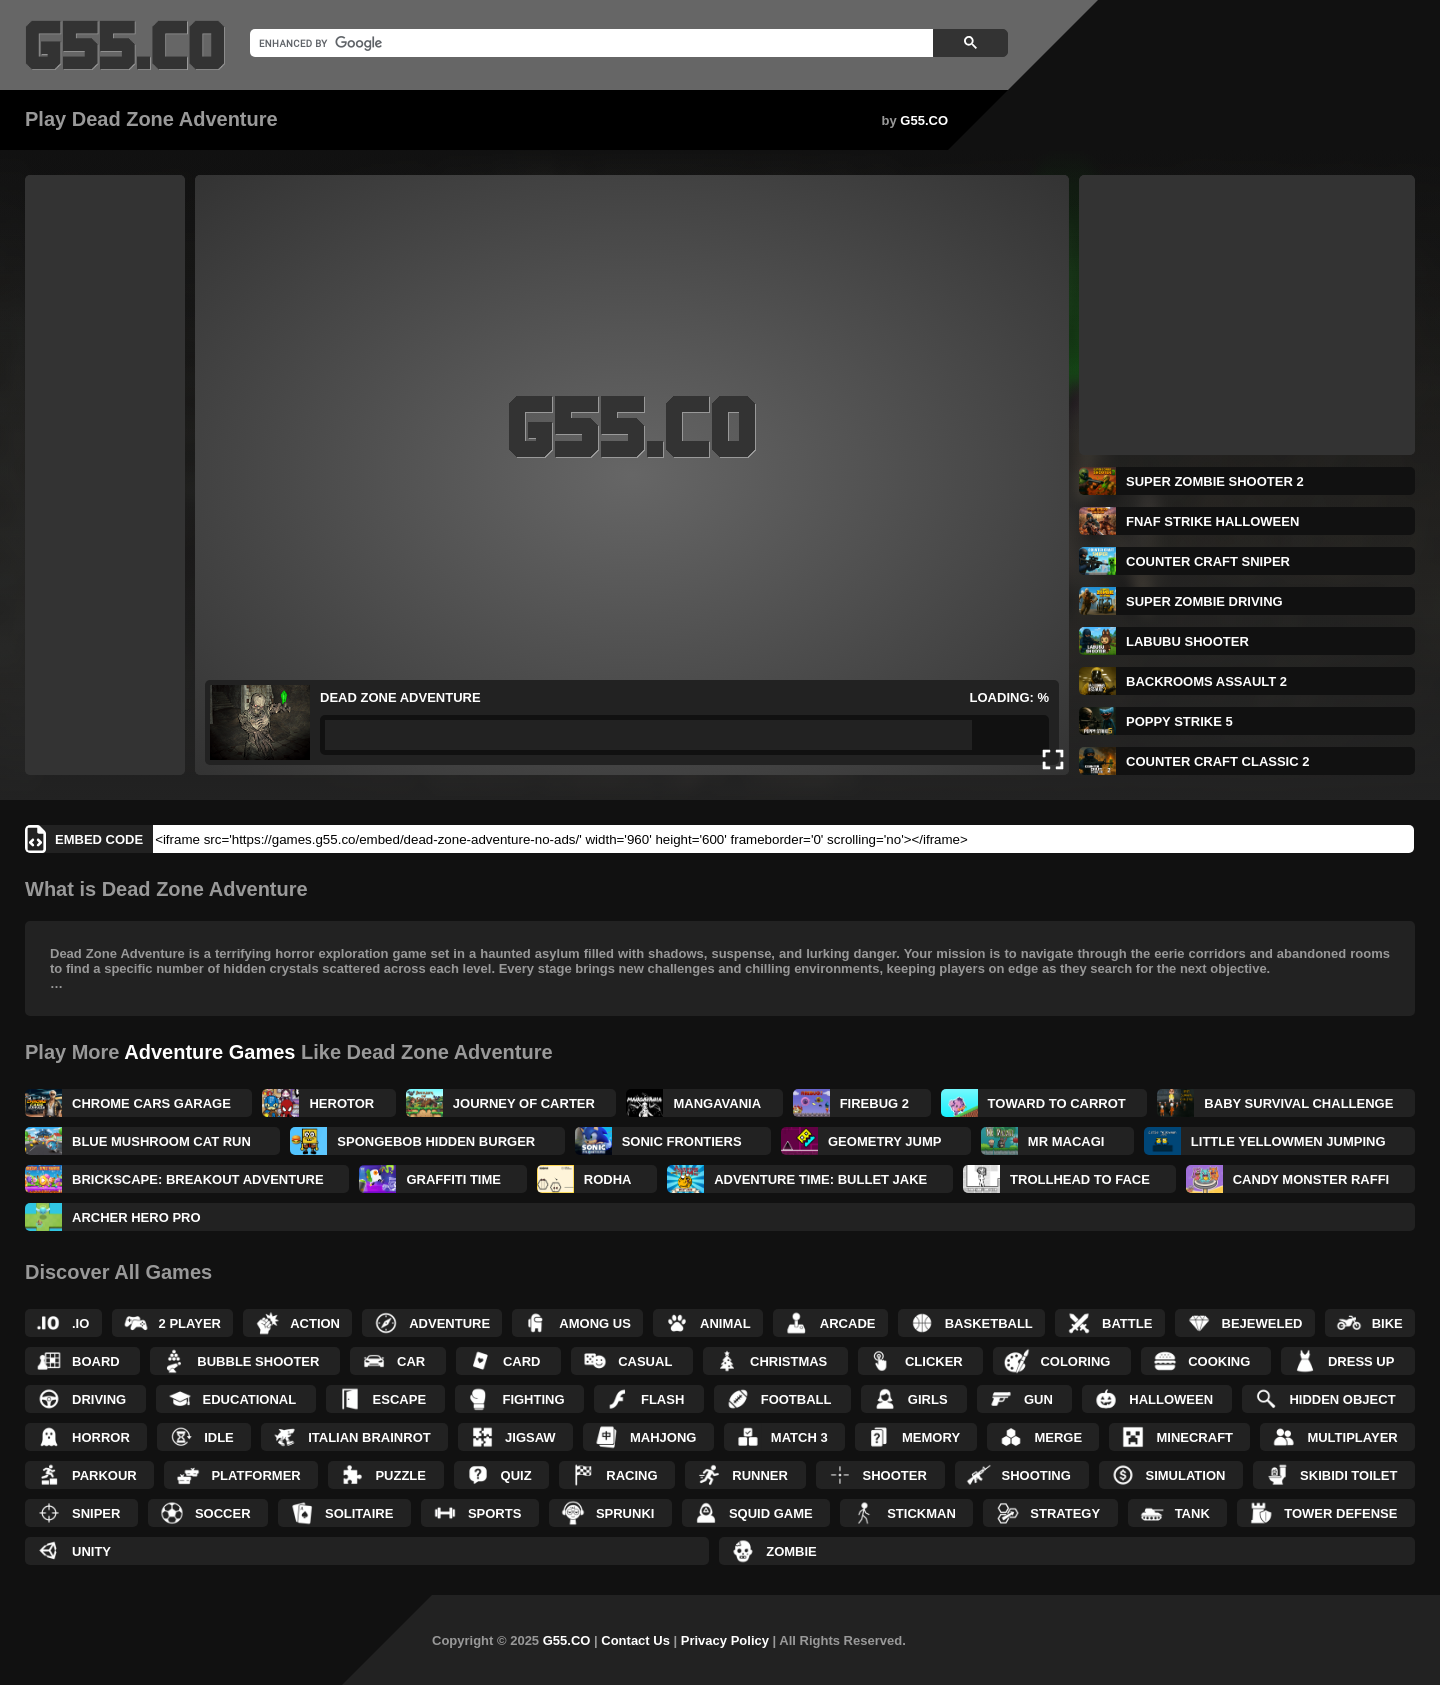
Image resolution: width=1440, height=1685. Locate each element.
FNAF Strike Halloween (1212, 521)
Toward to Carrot (1057, 1103)
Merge (1058, 1437)
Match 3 (799, 1437)
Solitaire (359, 1513)
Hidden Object (1342, 1399)
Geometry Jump (884, 1141)
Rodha (608, 1179)
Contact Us (635, 1640)
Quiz (516, 1475)
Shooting (1036, 1475)
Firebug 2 (874, 1103)
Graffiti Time (453, 1179)
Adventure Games (209, 1052)
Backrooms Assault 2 (1206, 681)
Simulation (1186, 1475)
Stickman (921, 1513)
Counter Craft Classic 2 (1217, 761)
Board (96, 1361)
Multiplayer (1352, 1437)
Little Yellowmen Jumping (1288, 1141)
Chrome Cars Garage (151, 1103)
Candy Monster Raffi (1311, 1179)
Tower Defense (1340, 1513)
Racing (631, 1475)
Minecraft (1194, 1437)
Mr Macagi (1066, 1141)
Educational (250, 1399)
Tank (1192, 1513)
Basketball (989, 1323)
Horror (101, 1437)
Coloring (1075, 1361)
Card (522, 1361)
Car (411, 1361)
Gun (1038, 1399)
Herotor (341, 1103)
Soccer (223, 1513)
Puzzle (400, 1475)
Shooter (895, 1475)
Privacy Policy (725, 1640)
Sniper (96, 1513)
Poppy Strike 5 (1179, 721)
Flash (662, 1399)
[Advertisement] (105, 475)
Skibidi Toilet (1348, 1475)
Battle (1127, 1323)
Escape (399, 1399)
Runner (760, 1475)
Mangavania (717, 1103)
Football (796, 1399)
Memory (931, 1437)
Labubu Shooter (1187, 641)
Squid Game (771, 1513)
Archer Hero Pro (136, 1217)
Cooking (1219, 1361)
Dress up (1361, 1361)
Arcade (848, 1323)
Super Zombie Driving (1204, 601)
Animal (725, 1323)
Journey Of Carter (524, 1103)
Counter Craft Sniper (1208, 561)
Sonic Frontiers (682, 1141)
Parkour (104, 1475)
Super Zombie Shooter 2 (1215, 481)
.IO (80, 1323)
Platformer (255, 1475)
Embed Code (99, 839)
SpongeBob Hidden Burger (436, 1141)
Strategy (1065, 1513)
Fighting (533, 1399)
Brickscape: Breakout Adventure (198, 1179)
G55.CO (924, 120)
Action (315, 1323)
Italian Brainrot (369, 1437)
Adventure (449, 1323)
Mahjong (663, 1437)
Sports (494, 1513)
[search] (589, 43)
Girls (928, 1399)
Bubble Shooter (258, 1361)
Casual (645, 1361)
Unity (91, 1551)
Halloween (1171, 1399)
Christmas (788, 1361)
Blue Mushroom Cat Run (161, 1141)
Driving (99, 1399)
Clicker (934, 1361)
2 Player (190, 1323)
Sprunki (625, 1513)
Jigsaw (530, 1437)
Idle (219, 1437)
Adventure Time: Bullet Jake (820, 1179)
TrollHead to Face (1080, 1179)
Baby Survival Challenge (1298, 1103)
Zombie (791, 1551)
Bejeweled (1262, 1323)
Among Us (595, 1323)
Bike (1387, 1323)
